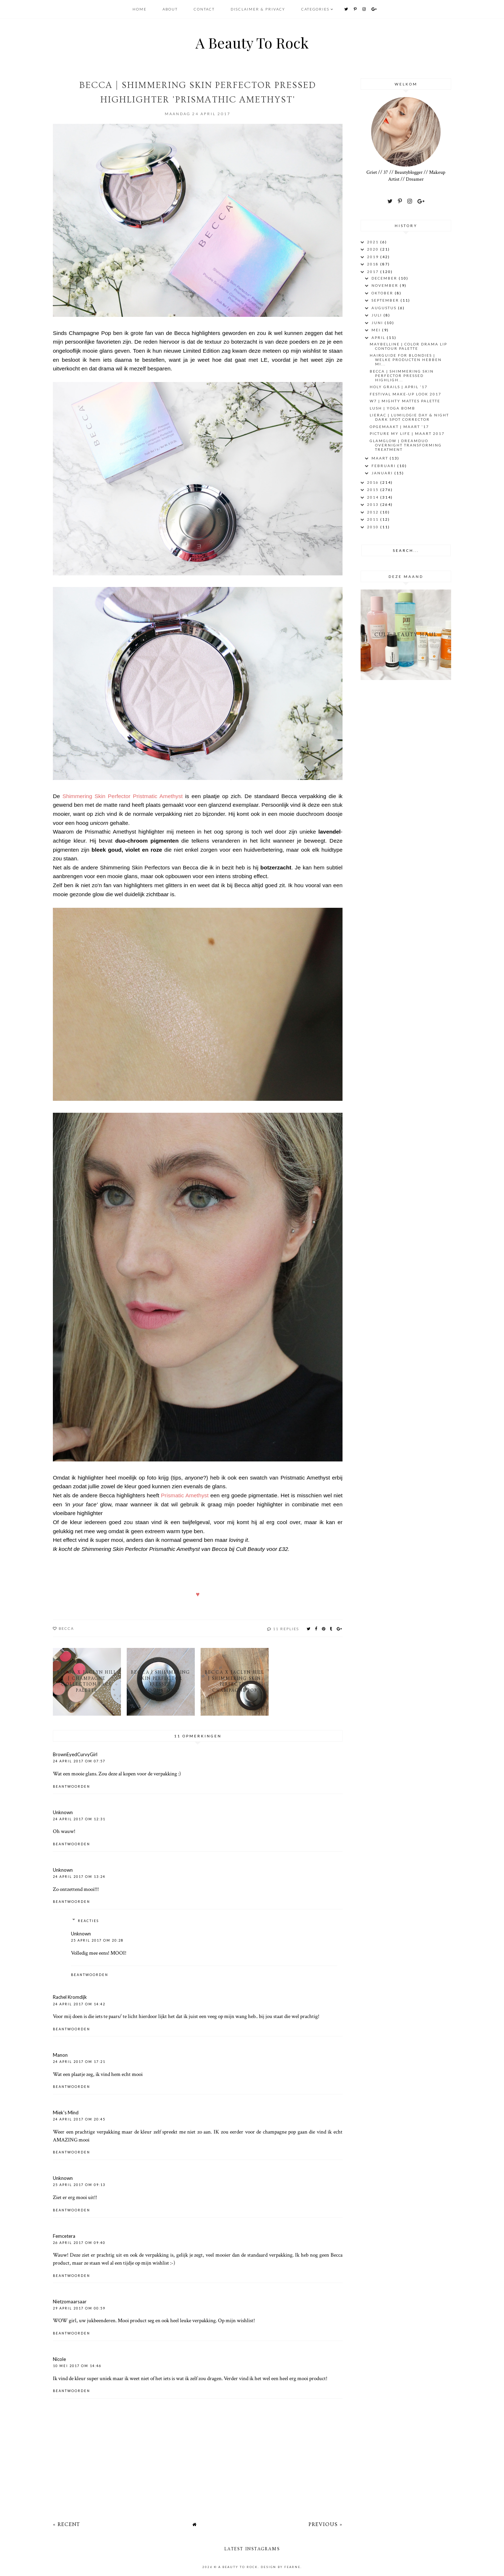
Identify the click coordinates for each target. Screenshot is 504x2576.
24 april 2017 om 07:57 (79, 1761)
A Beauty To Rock (252, 42)
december (385, 278)
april (379, 337)
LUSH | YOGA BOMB (392, 408)
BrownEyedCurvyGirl (75, 1754)
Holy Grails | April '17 (399, 387)
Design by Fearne (281, 2567)
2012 (373, 512)
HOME (140, 9)
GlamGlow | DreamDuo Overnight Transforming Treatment (406, 445)
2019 (373, 257)
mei (376, 330)
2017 (373, 271)
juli (377, 315)
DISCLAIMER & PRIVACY (258, 9)
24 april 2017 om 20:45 (79, 2119)
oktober (383, 293)
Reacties (88, 1921)
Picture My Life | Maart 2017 (407, 433)
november (385, 285)
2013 (373, 504)
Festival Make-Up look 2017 (405, 394)
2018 (373, 264)
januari (382, 473)
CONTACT (205, 9)
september (385, 300)
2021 (373, 242)
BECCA (66, 1628)
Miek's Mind (66, 2112)
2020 (373, 249)
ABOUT (171, 9)
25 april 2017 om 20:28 (97, 1940)
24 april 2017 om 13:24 (79, 1877)
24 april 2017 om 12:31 (79, 1819)
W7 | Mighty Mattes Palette (405, 401)
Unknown (63, 1812)
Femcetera (64, 2236)
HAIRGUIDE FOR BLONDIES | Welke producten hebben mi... (406, 359)
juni (378, 322)
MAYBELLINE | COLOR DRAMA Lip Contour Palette (408, 346)
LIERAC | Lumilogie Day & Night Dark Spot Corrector (409, 417)
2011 (373, 519)
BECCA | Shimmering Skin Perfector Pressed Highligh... (402, 375)
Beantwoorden (71, 1786)
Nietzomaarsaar (70, 2301)
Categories (315, 9)
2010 (373, 527)
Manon (60, 2055)
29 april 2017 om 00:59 (79, 2308)
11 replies (286, 1629)
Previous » (325, 2524)
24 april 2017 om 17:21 (79, 2062)
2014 (373, 497)
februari (384, 465)
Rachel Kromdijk (70, 1997)
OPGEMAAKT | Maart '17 (399, 426)
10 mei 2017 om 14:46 (77, 2366)
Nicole (59, 2359)
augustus (384, 308)
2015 (373, 489)
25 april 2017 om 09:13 (79, 2185)
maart (380, 458)
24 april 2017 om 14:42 (79, 2004)
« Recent (66, 2524)
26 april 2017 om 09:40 (79, 2243)
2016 (373, 482)
